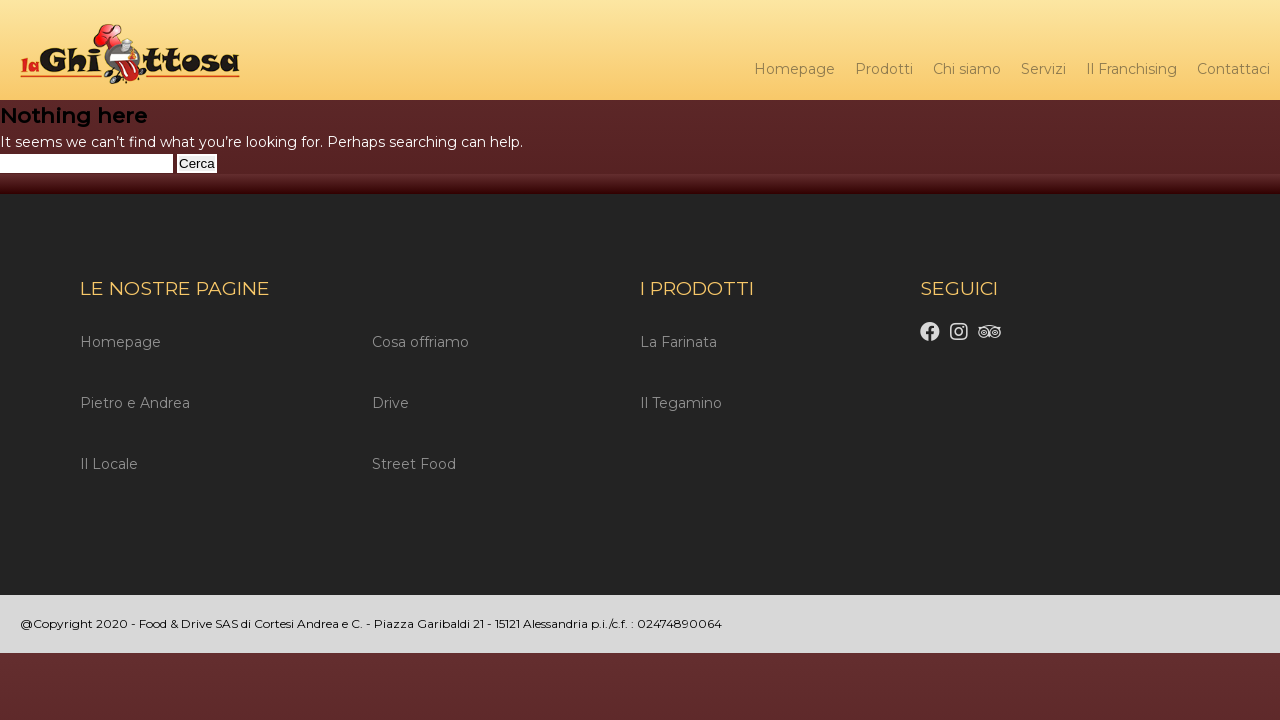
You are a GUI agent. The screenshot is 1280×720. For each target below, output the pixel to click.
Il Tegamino (681, 403)
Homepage (794, 69)
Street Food (414, 464)
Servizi (1043, 69)
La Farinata (678, 342)
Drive (390, 403)
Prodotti (884, 69)
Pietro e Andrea (135, 403)
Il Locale (109, 464)
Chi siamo (967, 69)
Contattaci (1233, 69)
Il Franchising (1131, 69)
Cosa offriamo (420, 342)
